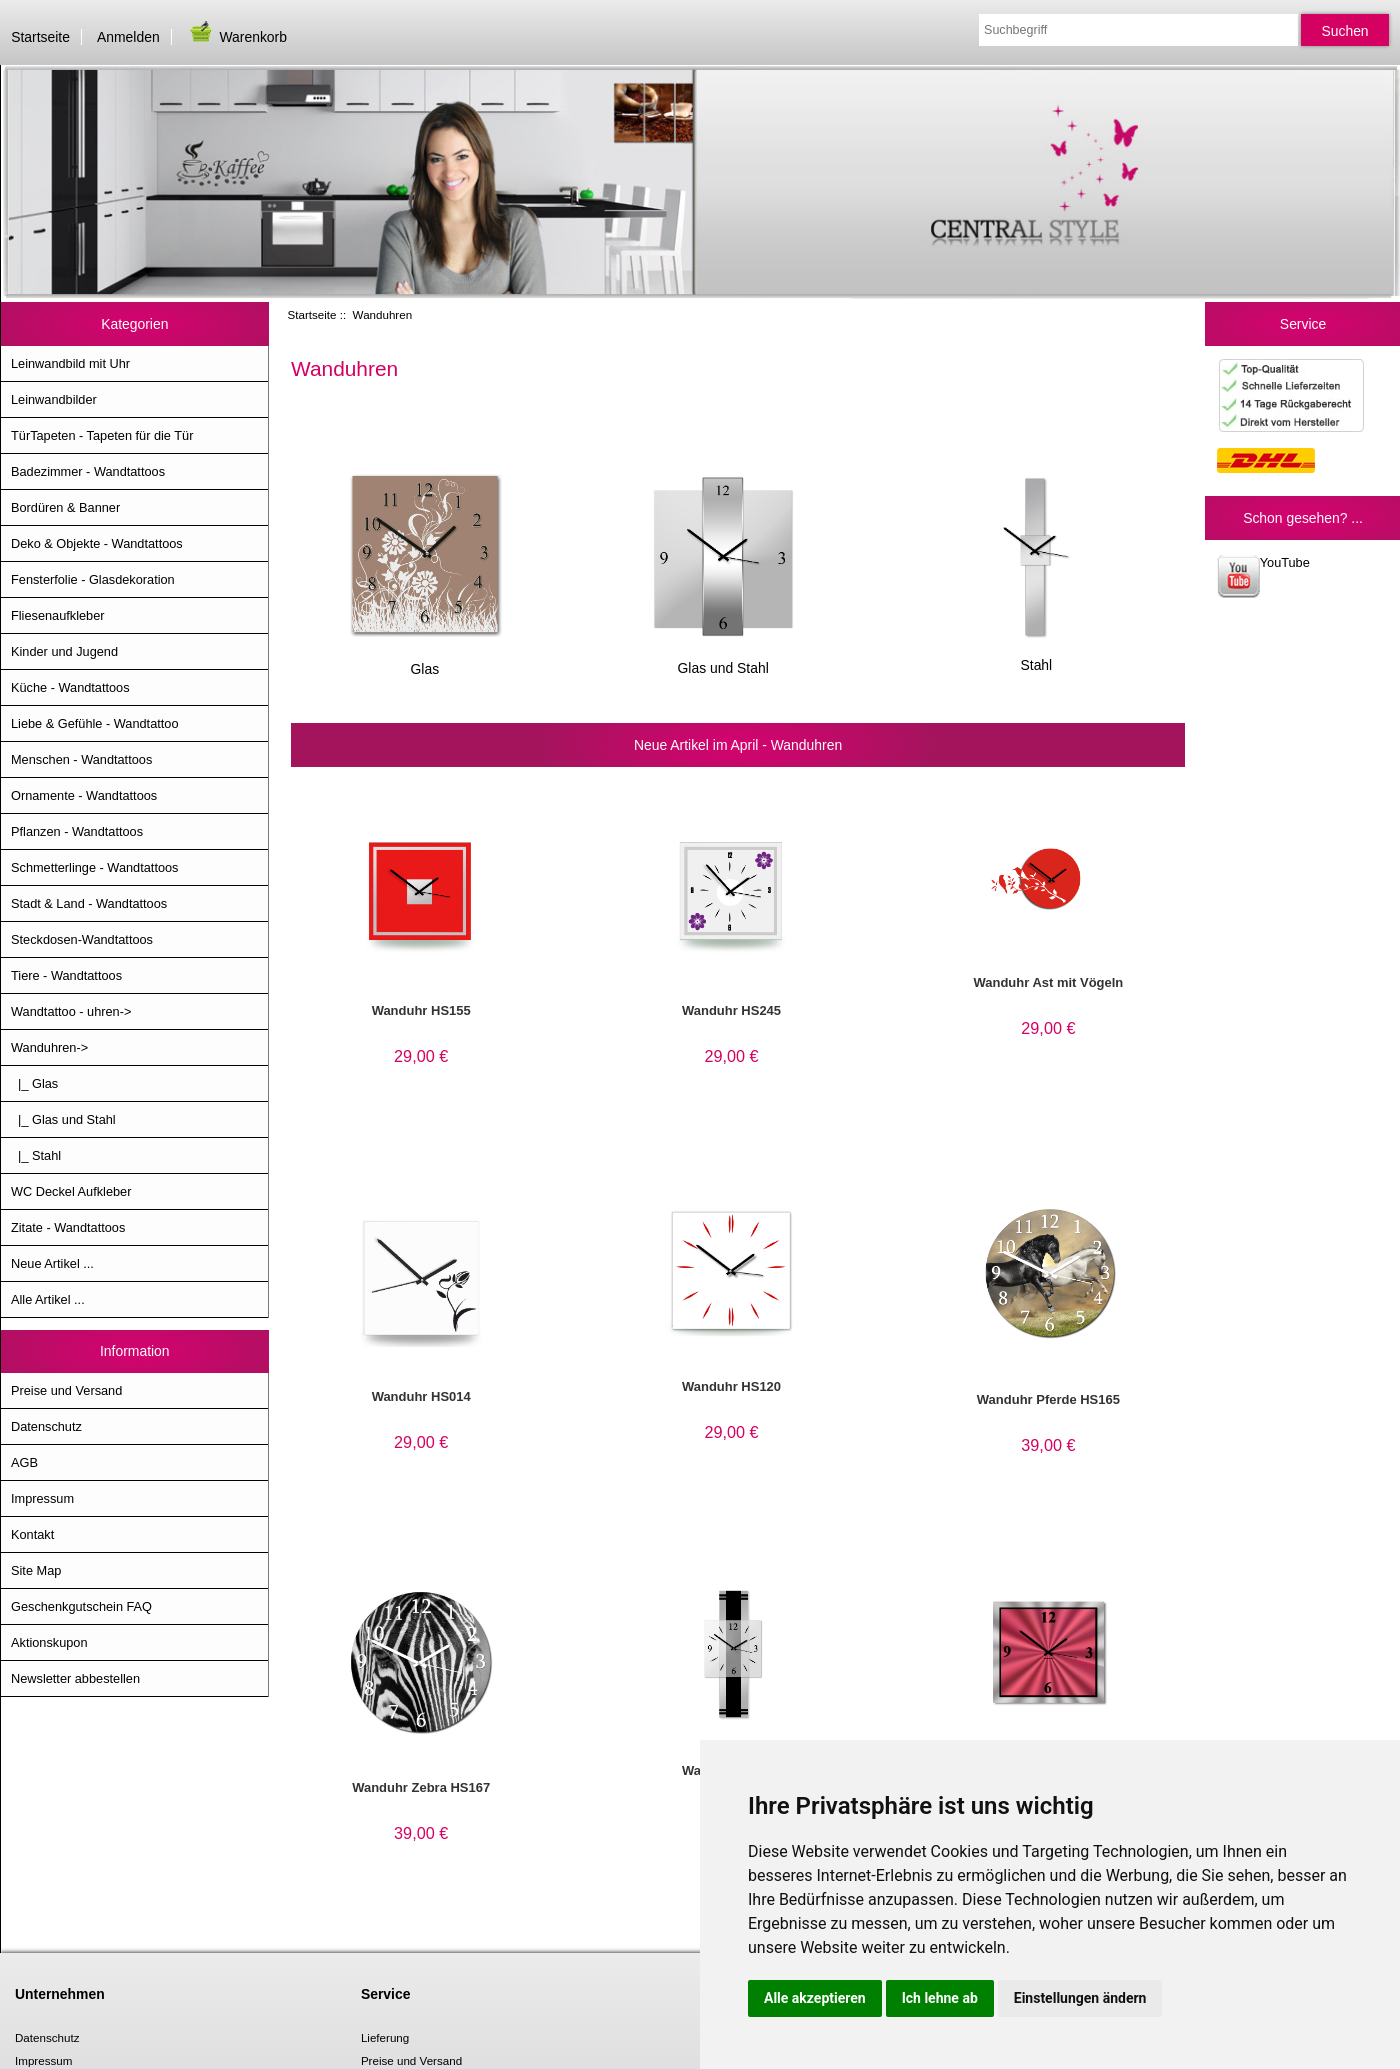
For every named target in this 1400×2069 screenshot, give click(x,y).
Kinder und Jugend (64, 651)
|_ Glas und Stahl (63, 1119)
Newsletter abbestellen (75, 1678)
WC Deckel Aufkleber (71, 1191)
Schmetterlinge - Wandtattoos (94, 867)
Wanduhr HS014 (421, 1396)
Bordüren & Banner (65, 507)
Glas (424, 661)
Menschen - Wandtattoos (81, 759)
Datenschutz (46, 1426)
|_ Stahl (36, 1155)
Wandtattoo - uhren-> (71, 1011)
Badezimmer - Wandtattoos (88, 471)
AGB (24, 1462)
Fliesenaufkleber (58, 615)
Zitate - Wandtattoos (68, 1227)
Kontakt (32, 1534)
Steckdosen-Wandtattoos (82, 939)
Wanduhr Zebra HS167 (421, 1787)
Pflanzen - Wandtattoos (77, 831)
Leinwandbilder (54, 399)
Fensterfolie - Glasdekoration (93, 579)
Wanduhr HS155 (421, 1010)
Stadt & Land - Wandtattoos (89, 903)
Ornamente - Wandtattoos (84, 795)
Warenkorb (237, 37)
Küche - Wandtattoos (70, 687)
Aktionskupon (49, 1642)
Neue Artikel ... (52, 1263)
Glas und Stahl (723, 660)
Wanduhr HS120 (731, 1386)
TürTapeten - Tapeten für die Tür (102, 435)
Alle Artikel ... (48, 1299)
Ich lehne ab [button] (940, 1998)
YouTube (1263, 576)
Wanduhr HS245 (731, 1010)
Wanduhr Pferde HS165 (1048, 1399)
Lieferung (385, 2037)
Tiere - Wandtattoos (66, 975)
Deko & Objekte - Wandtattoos (97, 543)
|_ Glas (34, 1083)
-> (49, 1047)
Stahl (1036, 657)
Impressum (42, 1498)
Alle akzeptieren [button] (815, 1998)
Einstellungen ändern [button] (1080, 1998)
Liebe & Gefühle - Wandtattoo (95, 723)
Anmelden (128, 37)
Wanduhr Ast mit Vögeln (1049, 982)
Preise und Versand (66, 1390)
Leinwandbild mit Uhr (70, 363)
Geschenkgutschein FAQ (81, 1606)
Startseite (40, 37)
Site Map (36, 1570)
